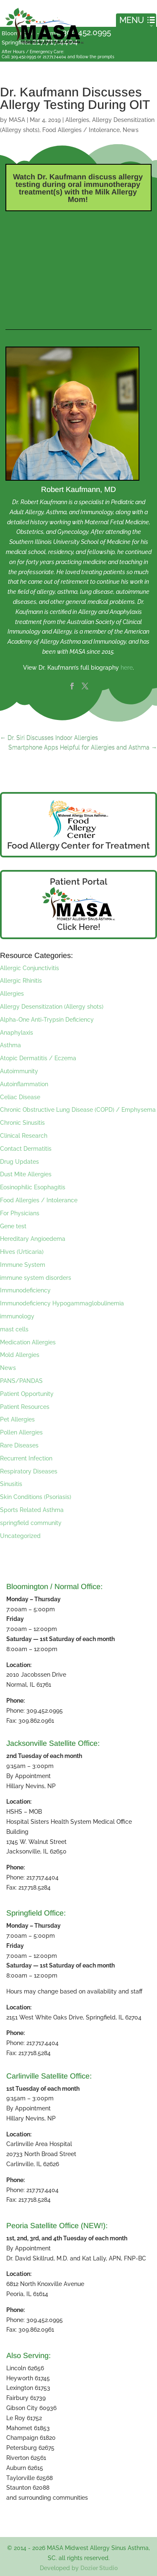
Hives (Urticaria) (22, 1251)
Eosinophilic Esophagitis (32, 1187)
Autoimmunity (19, 1071)
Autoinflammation (24, 1084)
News (131, 130)
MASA (17, 120)
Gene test (13, 1226)
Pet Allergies (17, 1419)
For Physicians (19, 1213)
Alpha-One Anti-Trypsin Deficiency (47, 1019)
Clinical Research (23, 1135)
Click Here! (78, 927)
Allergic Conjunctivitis (29, 968)
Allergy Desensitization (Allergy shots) (51, 1006)
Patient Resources (24, 1406)
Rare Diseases (19, 1445)
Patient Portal (78, 881)
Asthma (10, 1045)
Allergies (77, 120)
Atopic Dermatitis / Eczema (38, 1058)
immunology (17, 1316)
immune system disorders (35, 1277)
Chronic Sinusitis (22, 1122)
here (127, 667)
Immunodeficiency (25, 1290)
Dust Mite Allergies (25, 1174)
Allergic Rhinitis (21, 980)
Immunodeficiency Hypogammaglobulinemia (62, 1303)
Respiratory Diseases (28, 1471)
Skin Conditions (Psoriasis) (35, 1497)
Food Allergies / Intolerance (81, 130)
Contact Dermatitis (25, 1148)
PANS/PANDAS (21, 1380)
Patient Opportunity (27, 1393)
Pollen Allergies (21, 1432)
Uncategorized (20, 1536)
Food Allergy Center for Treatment (78, 845)
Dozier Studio (99, 2568)
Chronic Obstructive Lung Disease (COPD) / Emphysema (78, 1109)
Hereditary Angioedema (32, 1238)
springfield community (31, 1523)
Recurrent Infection (26, 1458)
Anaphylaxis (16, 1032)
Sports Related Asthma (32, 1510)
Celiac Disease (20, 1097)
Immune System (22, 1264)
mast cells (14, 1329)
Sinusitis (11, 1484)
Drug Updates (19, 1161)
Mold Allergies (19, 1354)
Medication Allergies (28, 1342)
